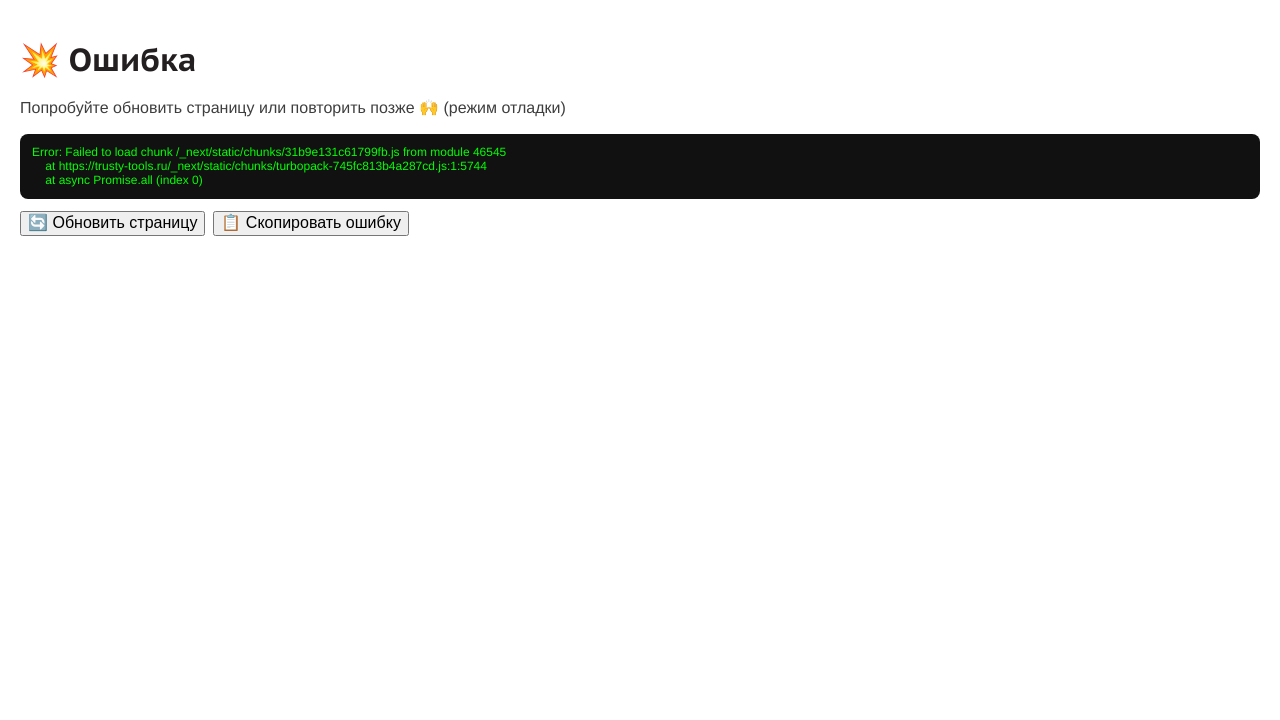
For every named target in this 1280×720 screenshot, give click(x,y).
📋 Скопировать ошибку (310, 222)
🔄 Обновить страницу (112, 222)
